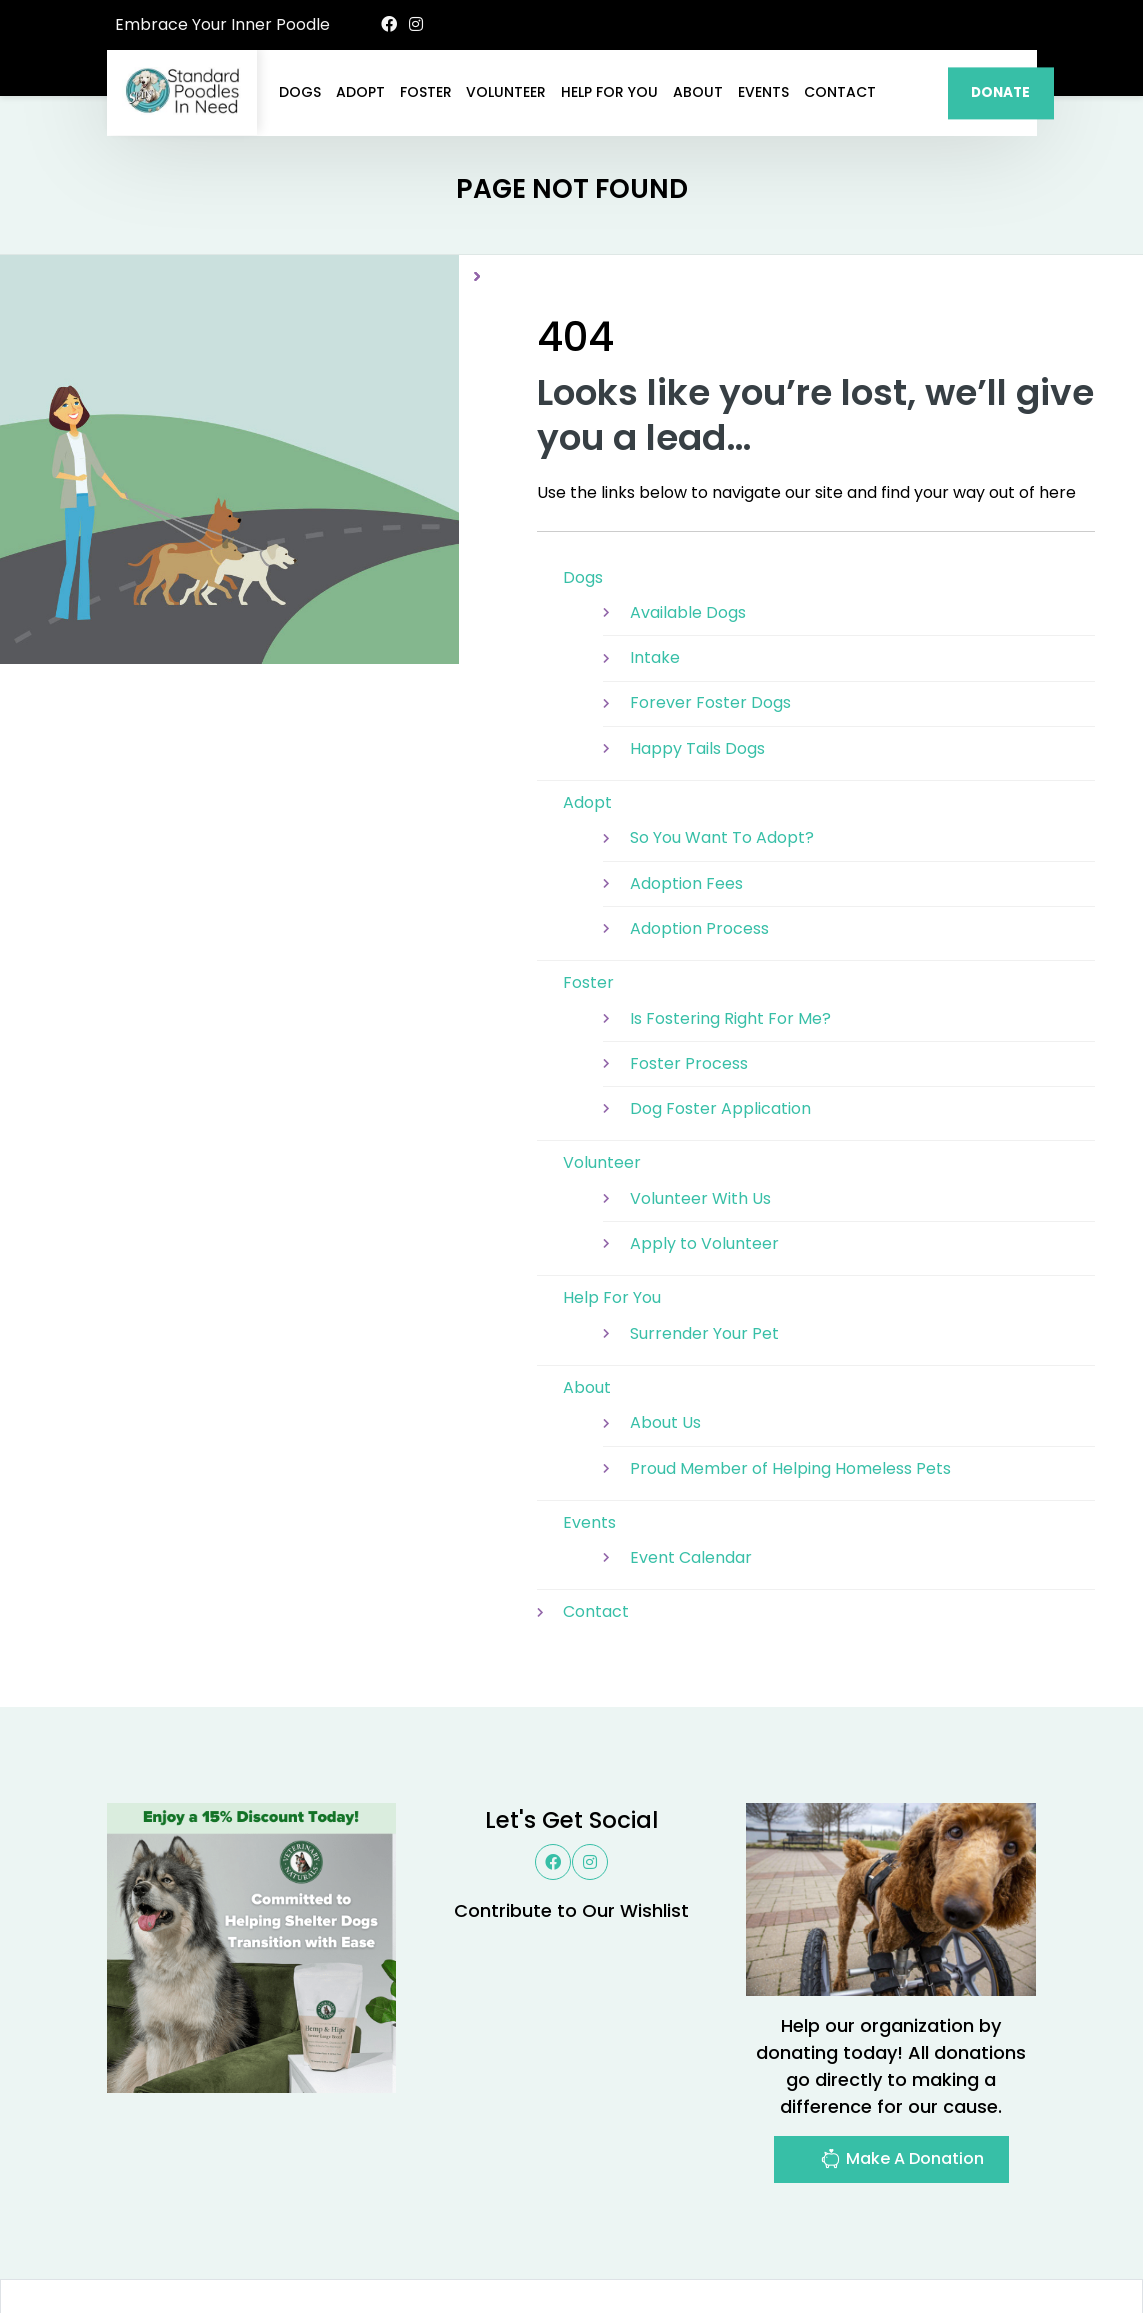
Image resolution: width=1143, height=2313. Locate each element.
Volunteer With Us (700, 1102)
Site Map (993, 2245)
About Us (665, 1326)
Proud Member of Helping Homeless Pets (790, 1372)
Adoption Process (699, 832)
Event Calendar (691, 1461)
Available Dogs (688, 516)
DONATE (1000, 92)
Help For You (609, 92)
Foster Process (689, 967)
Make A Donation (902, 2065)
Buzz (621, 2245)
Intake (655, 561)
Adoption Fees (686, 787)
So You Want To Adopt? (722, 741)
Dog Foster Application (720, 1012)
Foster (426, 92)
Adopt (360, 92)
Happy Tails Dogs (697, 652)
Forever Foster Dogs (710, 606)
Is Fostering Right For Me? (730, 922)
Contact (840, 92)
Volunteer (506, 92)
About (698, 92)
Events (763, 92)
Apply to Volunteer (704, 1147)
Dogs (300, 92)
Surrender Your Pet (704, 1237)
